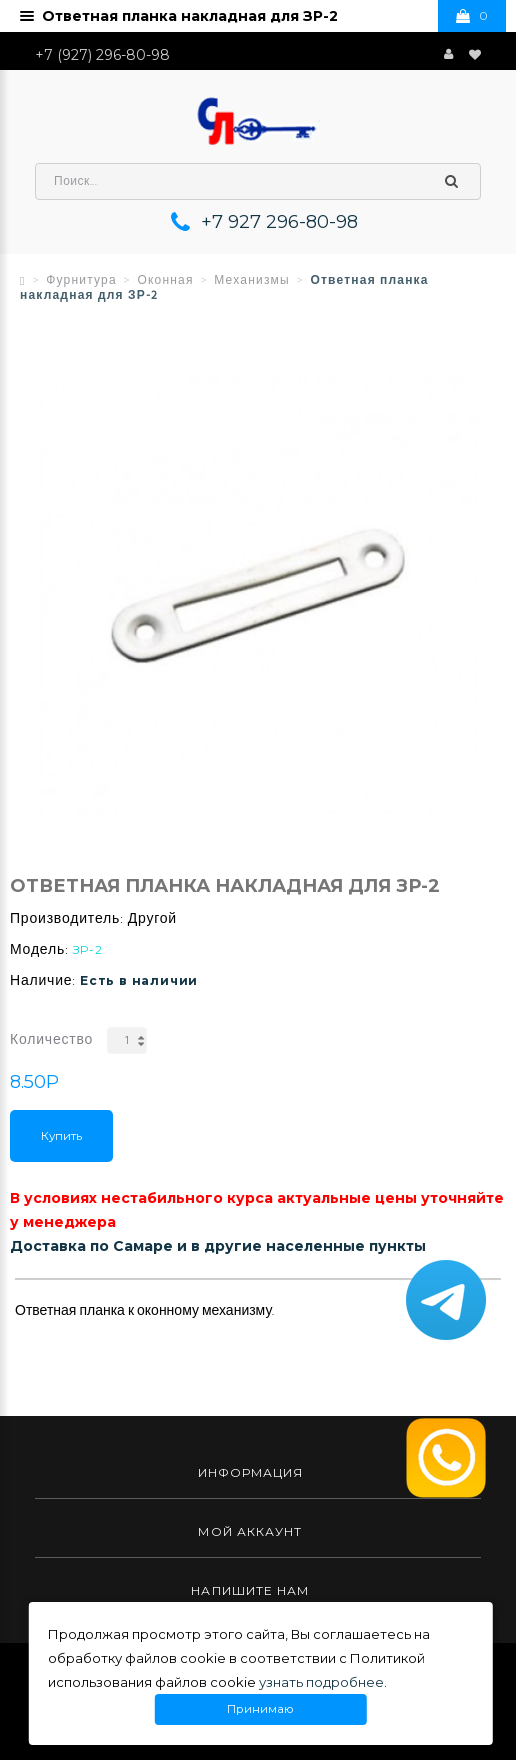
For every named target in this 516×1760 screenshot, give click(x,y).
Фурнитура (81, 281)
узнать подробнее (321, 1682)
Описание (52, 1263)
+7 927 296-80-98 (279, 222)
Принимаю (260, 1709)
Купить (61, 1136)
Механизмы (252, 281)
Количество (51, 1040)
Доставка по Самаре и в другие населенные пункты (218, 1246)
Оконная (165, 281)
